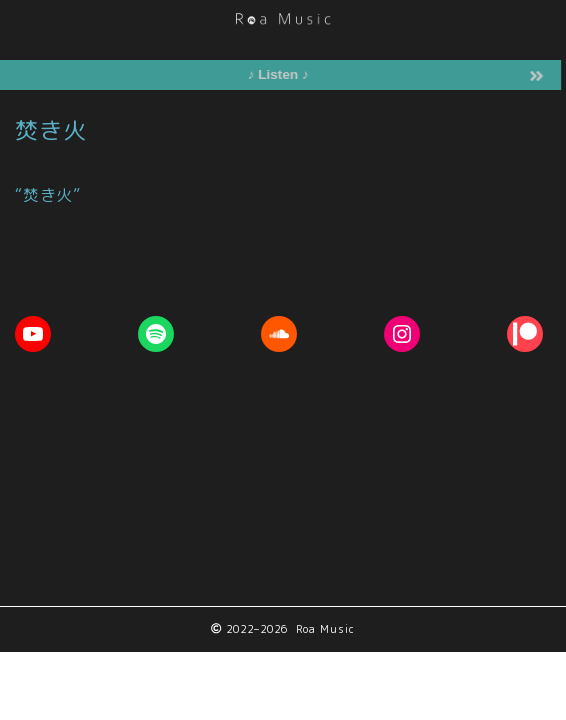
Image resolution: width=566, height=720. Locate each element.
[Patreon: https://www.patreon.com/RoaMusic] (525, 334)
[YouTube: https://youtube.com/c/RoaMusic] (33, 334)
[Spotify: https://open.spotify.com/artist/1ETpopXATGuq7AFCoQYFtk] (156, 334)
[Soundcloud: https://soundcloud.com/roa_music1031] (279, 334)
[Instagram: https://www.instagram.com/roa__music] (402, 334)
